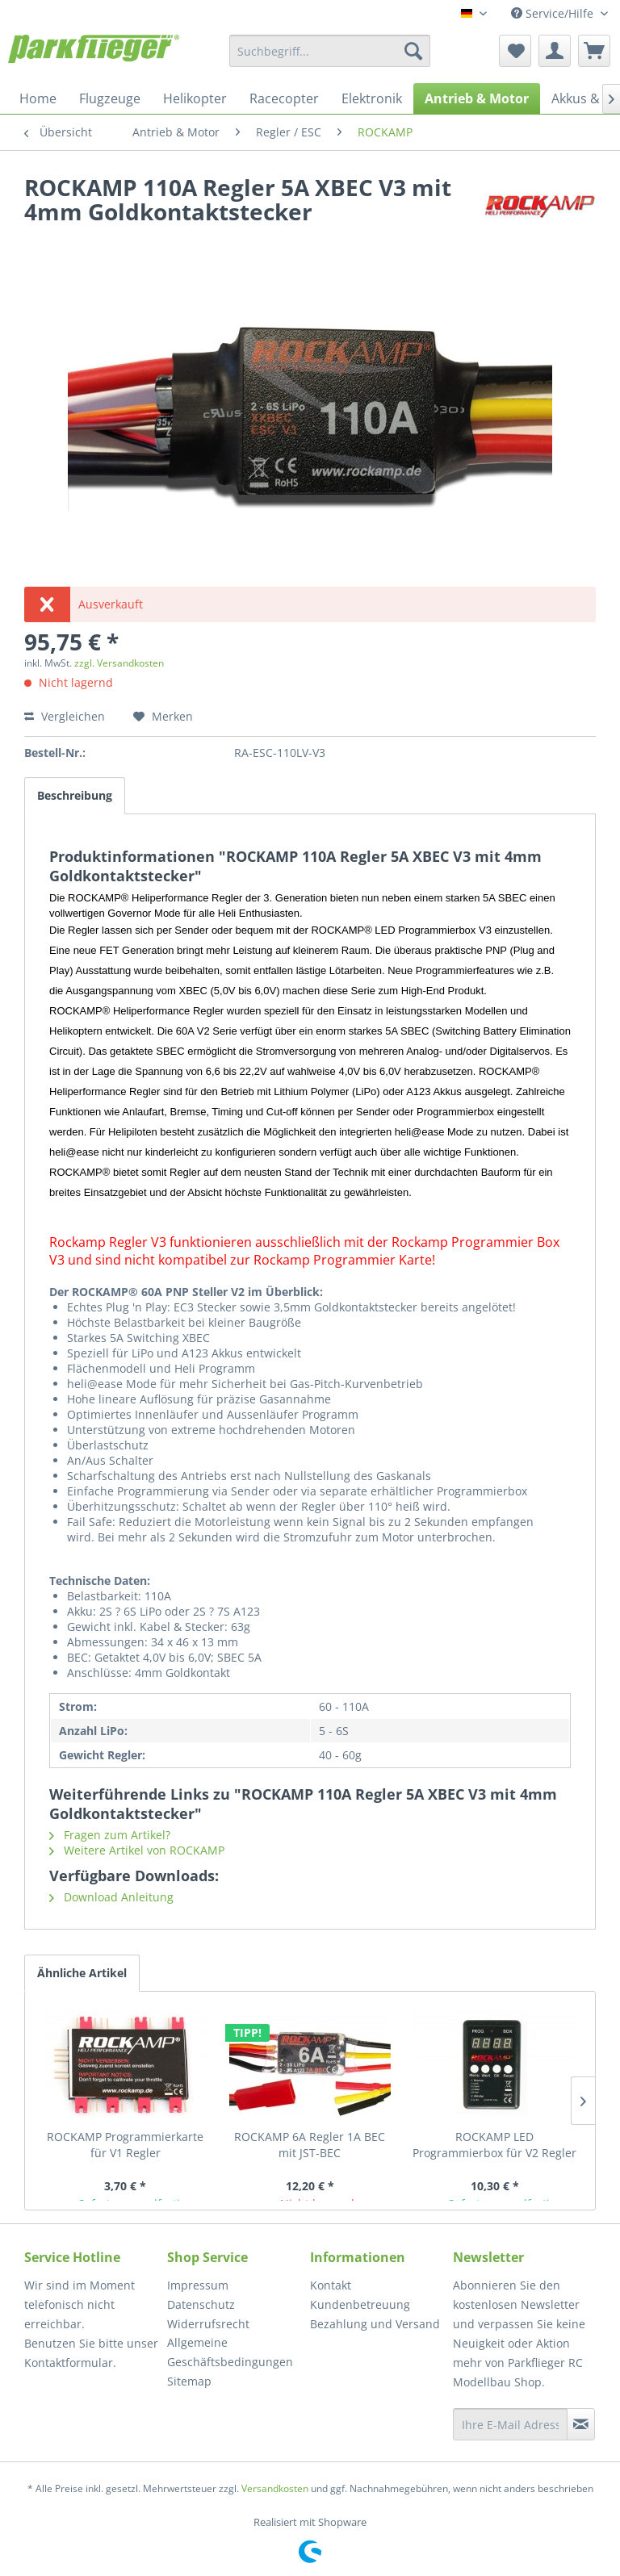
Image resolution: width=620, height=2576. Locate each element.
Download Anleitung (111, 1897)
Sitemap (189, 2381)
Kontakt (330, 2285)
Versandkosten (274, 2488)
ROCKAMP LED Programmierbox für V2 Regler (494, 2144)
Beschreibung (74, 795)
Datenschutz (201, 2304)
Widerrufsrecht (208, 2323)
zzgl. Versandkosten (119, 663)
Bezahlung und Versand (375, 2323)
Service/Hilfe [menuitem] (554, 13)
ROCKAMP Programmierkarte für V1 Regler (125, 2144)
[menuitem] (330, 51)
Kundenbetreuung (360, 2304)
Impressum (197, 2285)
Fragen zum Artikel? (109, 1834)
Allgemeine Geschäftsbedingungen (230, 2352)
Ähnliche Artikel (82, 1972)
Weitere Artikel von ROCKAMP (136, 1850)
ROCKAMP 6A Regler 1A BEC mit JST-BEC (309, 2144)
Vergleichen (64, 716)
